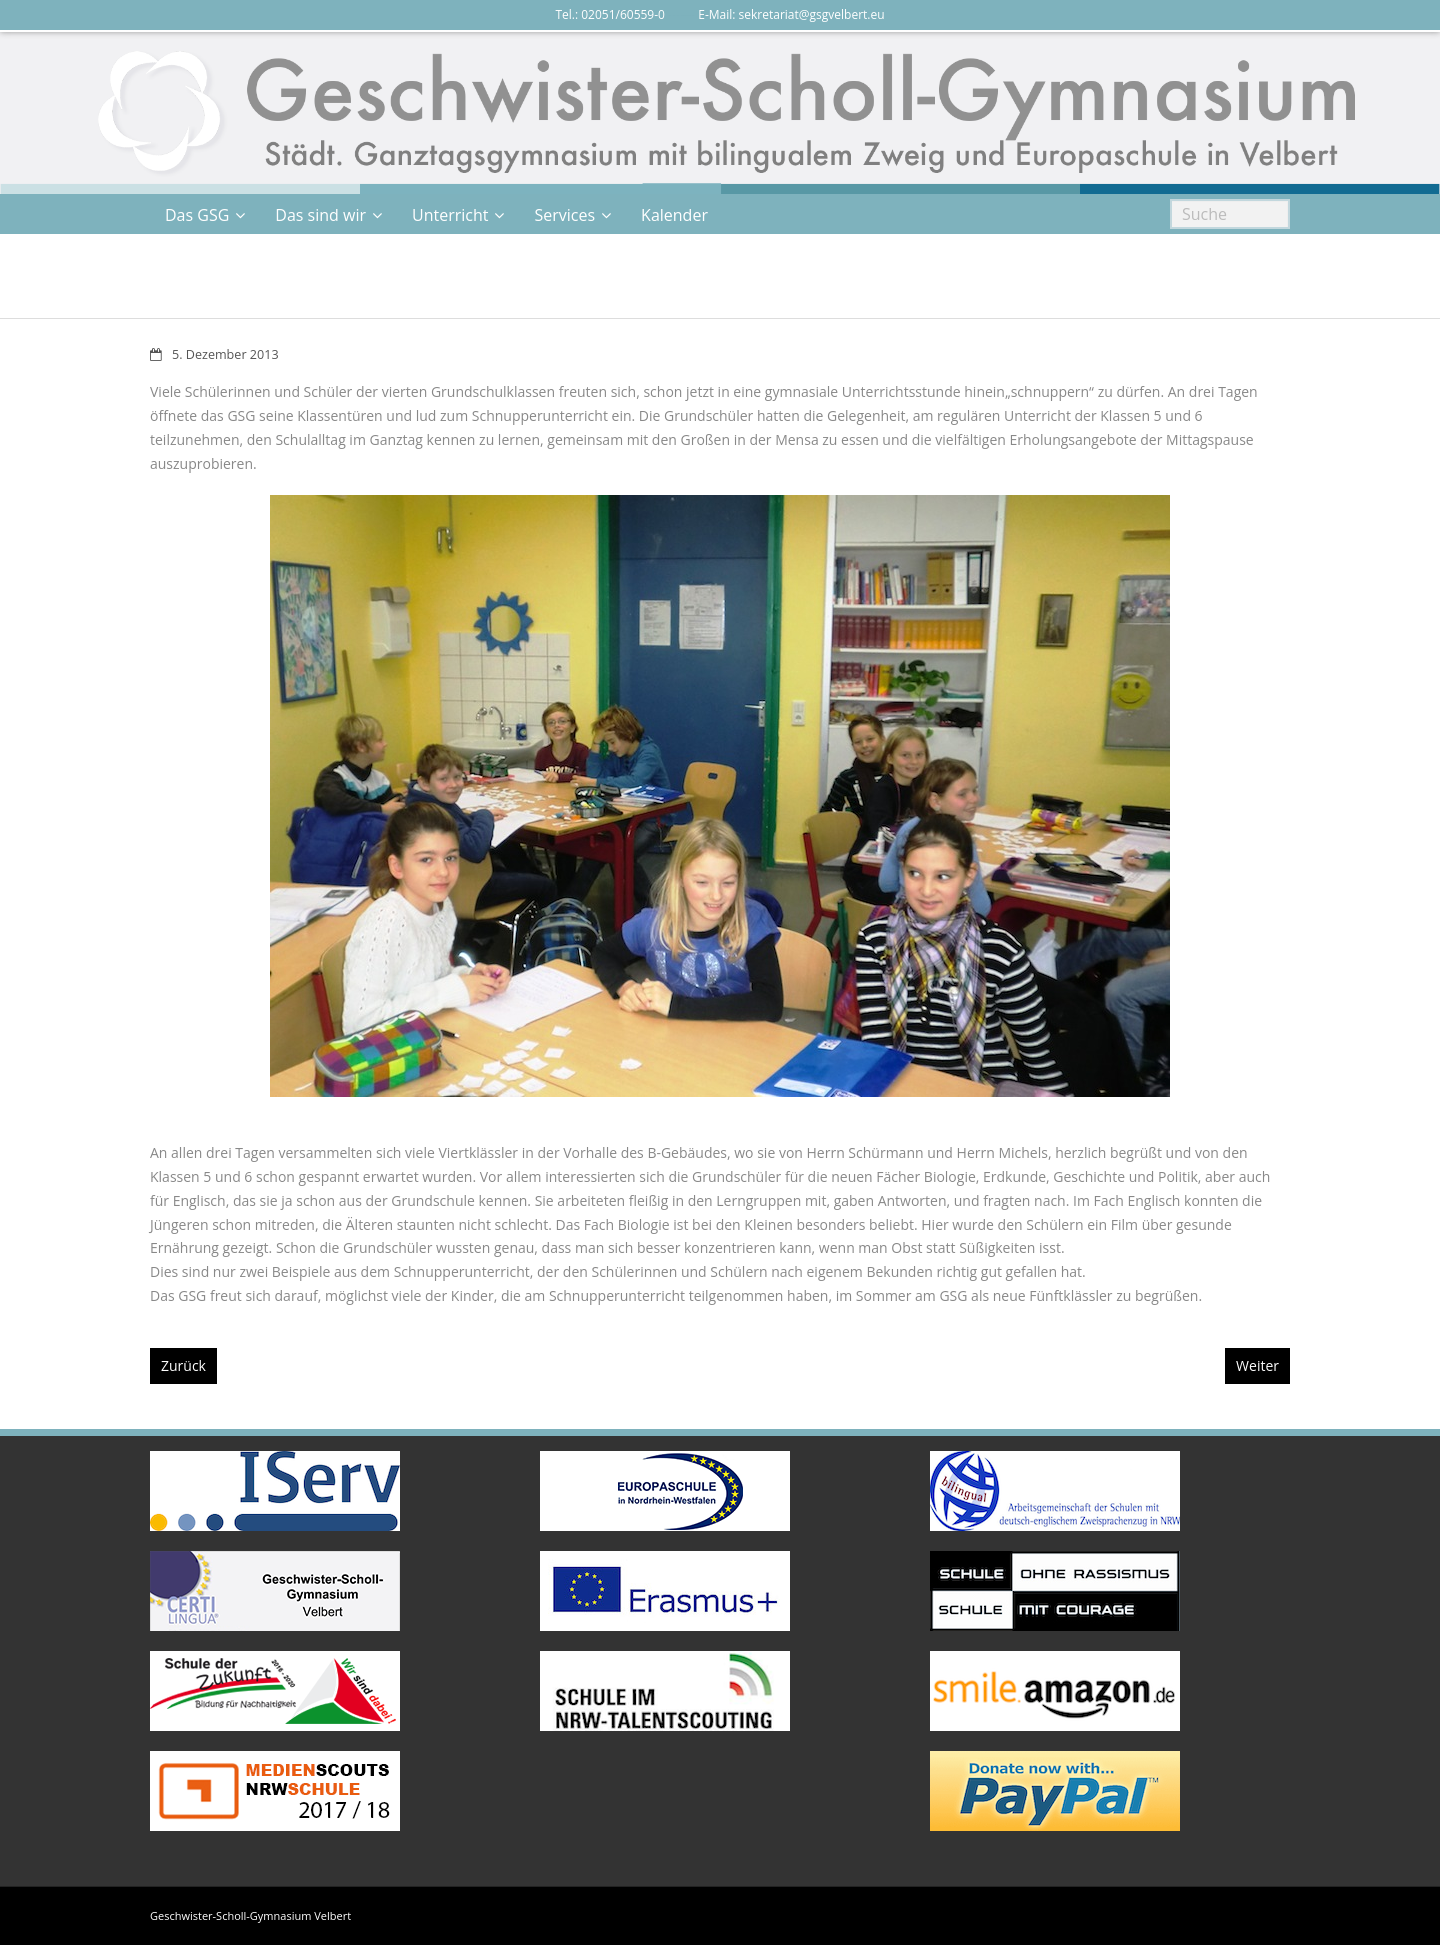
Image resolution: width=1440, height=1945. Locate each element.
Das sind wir (320, 215)
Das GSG (197, 215)
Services (564, 215)
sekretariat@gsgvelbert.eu (812, 14)
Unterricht (450, 215)
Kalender (674, 215)
